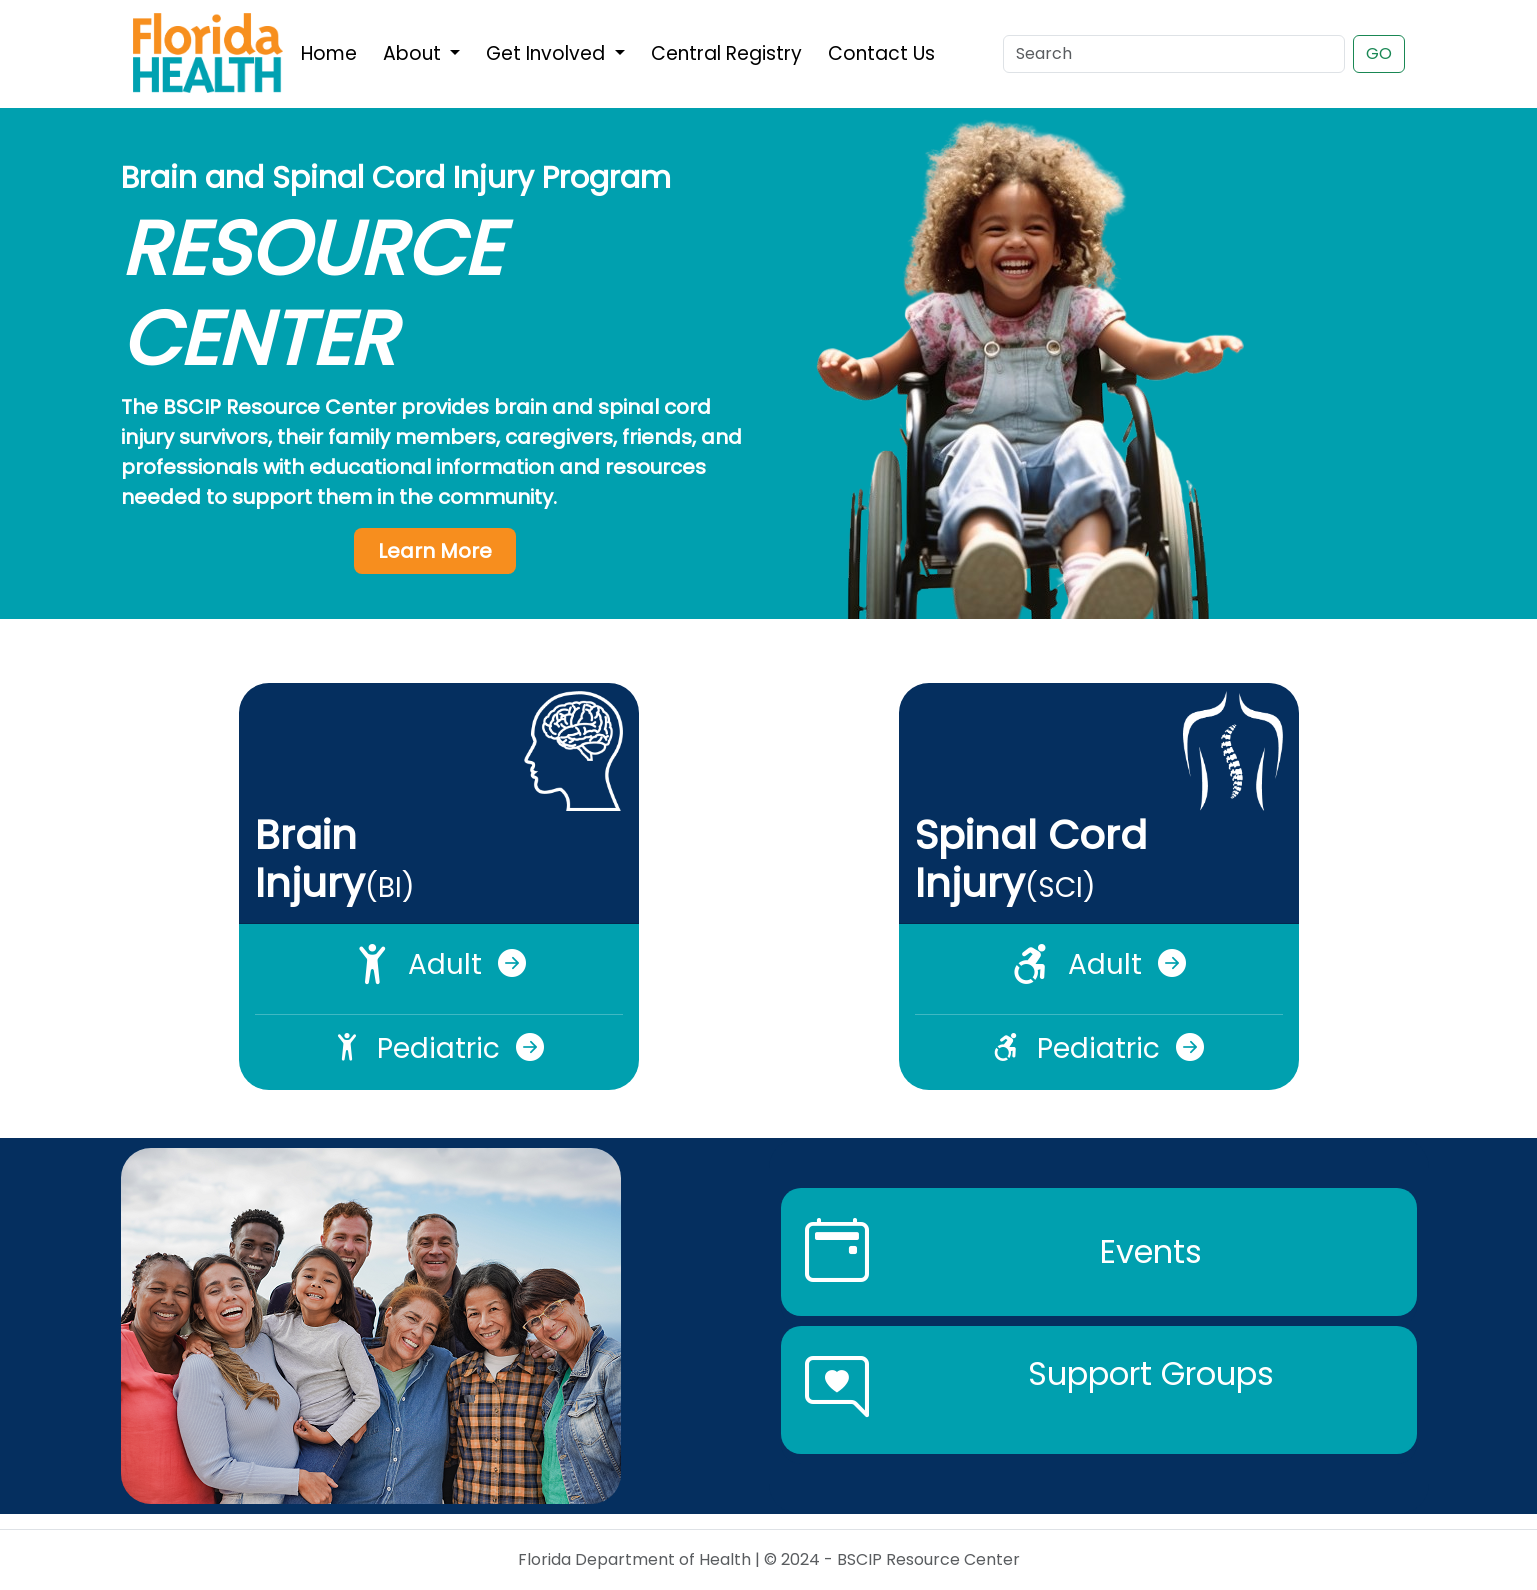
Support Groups (1151, 1373)
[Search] (1174, 54)
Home (329, 53)
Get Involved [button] (548, 53)
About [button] (414, 53)
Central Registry (726, 53)
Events (1151, 1251)
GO (1379, 53)
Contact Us (881, 53)
